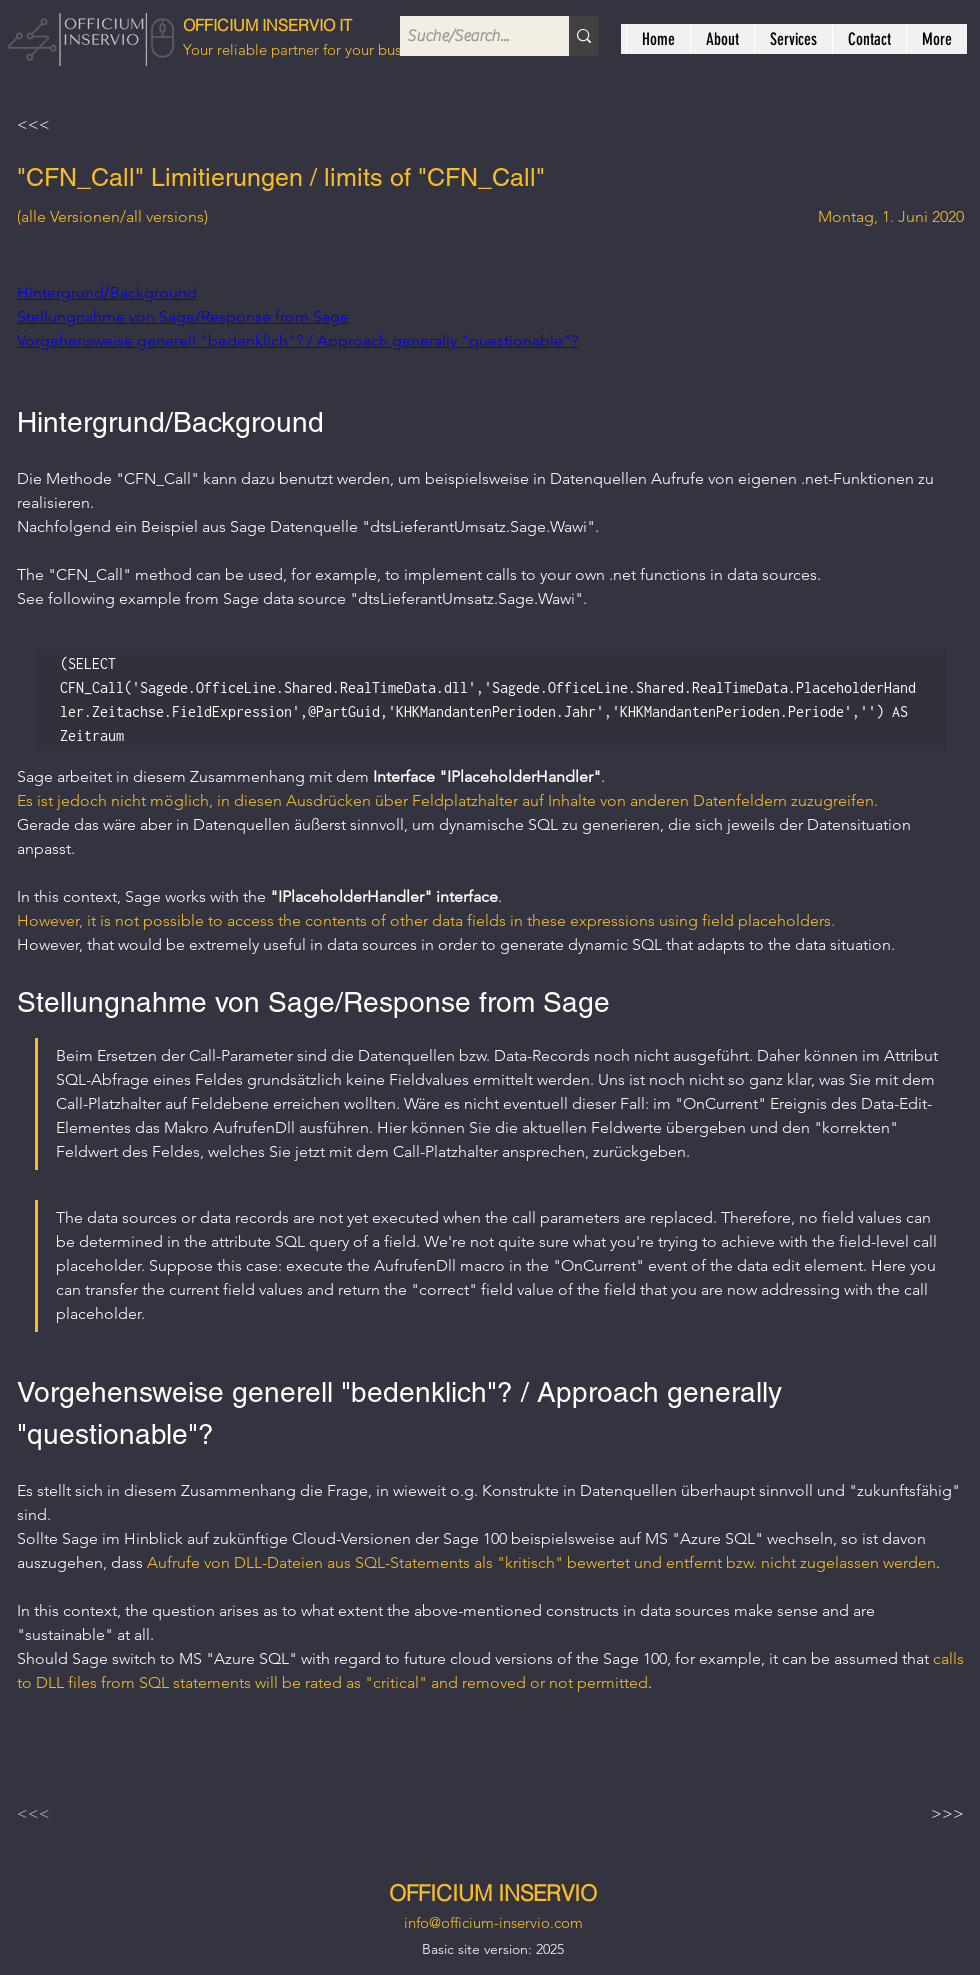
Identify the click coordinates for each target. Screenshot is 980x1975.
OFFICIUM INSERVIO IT (267, 25)
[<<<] (83, 125)
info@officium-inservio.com (493, 1922)
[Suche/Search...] (467, 36)
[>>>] (914, 1814)
